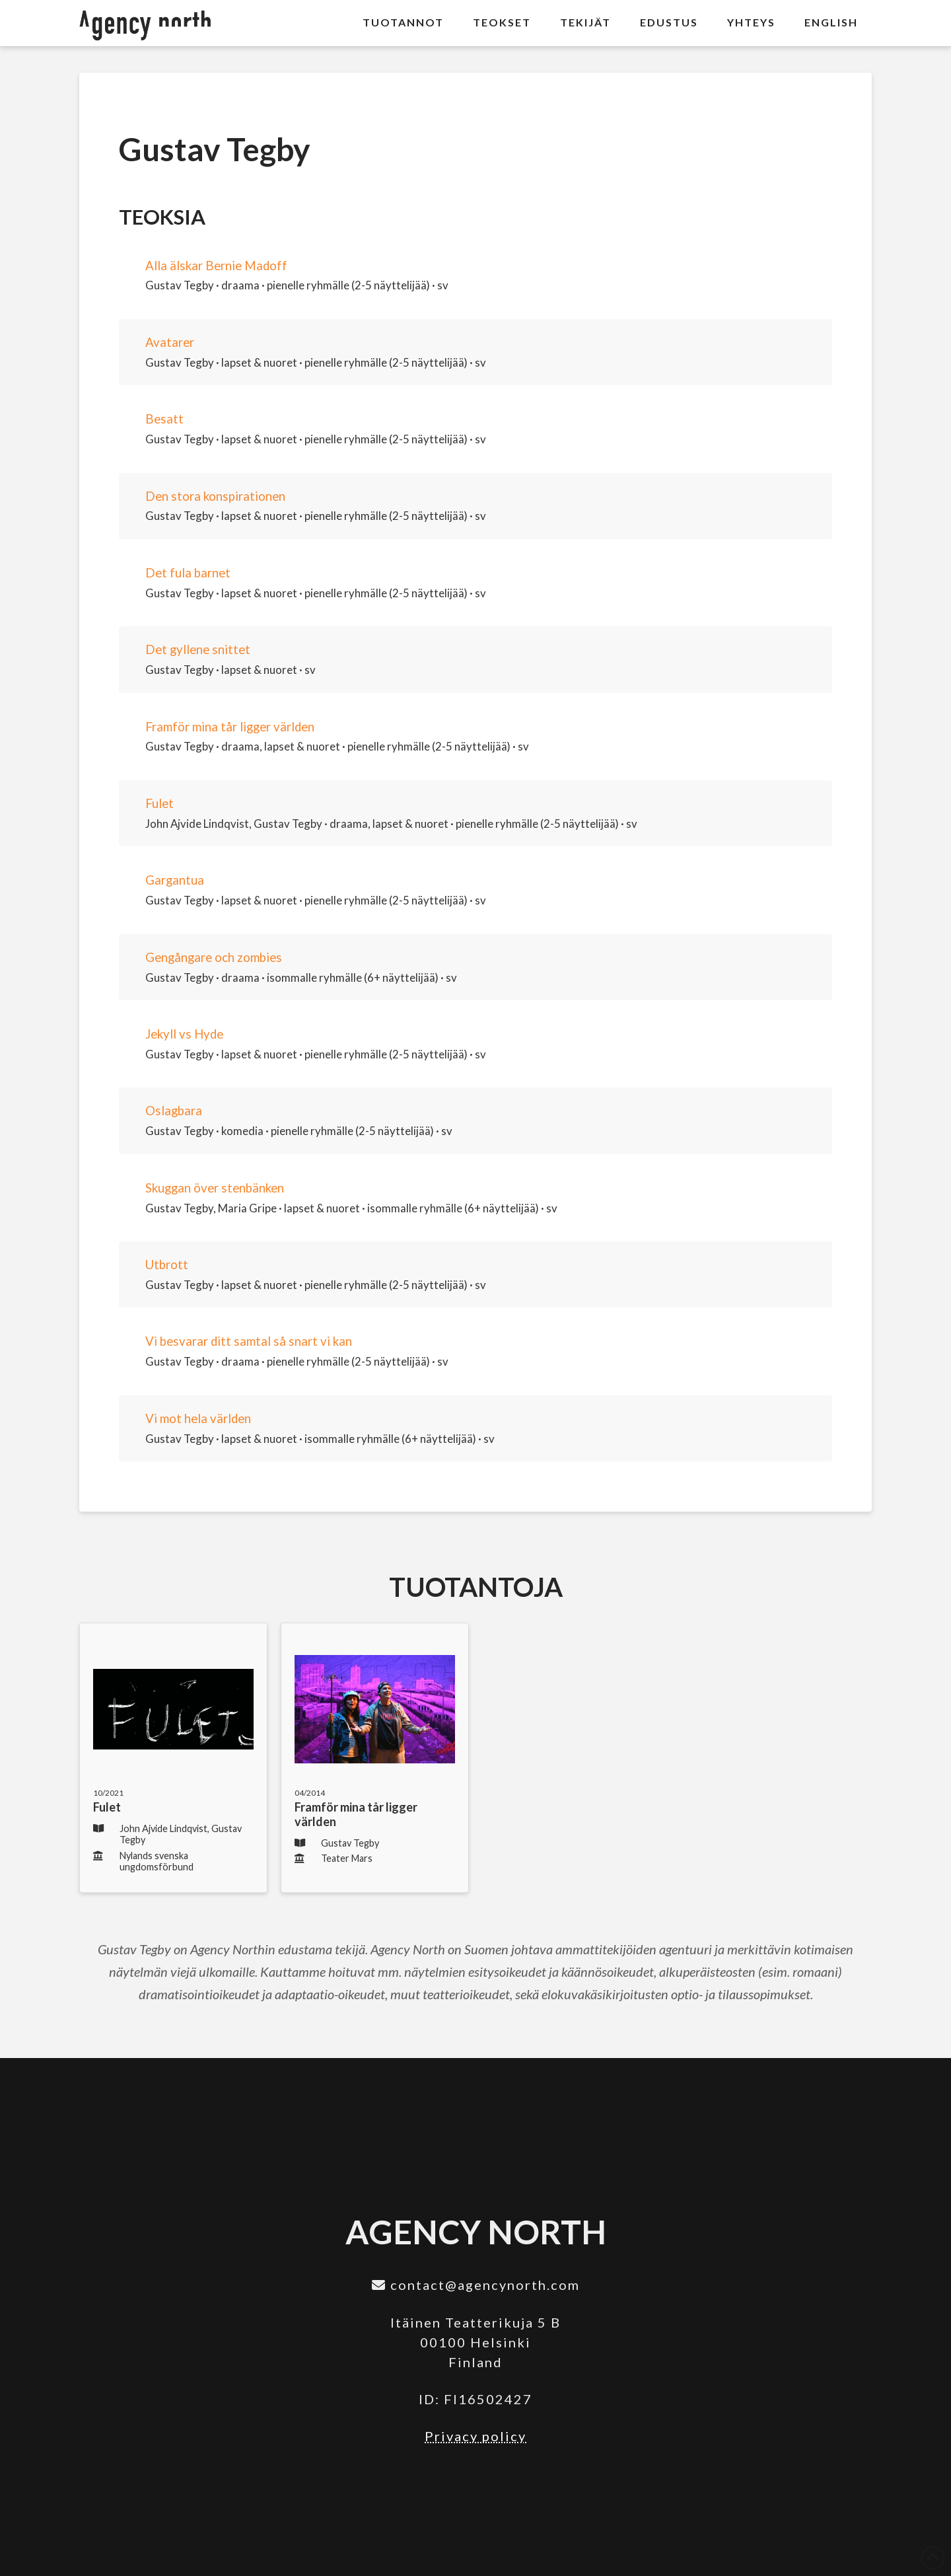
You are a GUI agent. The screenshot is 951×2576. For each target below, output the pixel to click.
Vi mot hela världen (198, 1418)
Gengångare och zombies (213, 957)
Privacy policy (475, 2436)
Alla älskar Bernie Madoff (216, 265)
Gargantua (174, 880)
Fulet (159, 803)
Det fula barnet (187, 573)
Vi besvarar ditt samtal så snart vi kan (248, 1341)
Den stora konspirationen (215, 496)
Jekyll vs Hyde (184, 1034)
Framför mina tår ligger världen (229, 726)
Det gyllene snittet (197, 649)
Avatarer (169, 342)
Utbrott (166, 1264)
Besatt (164, 419)
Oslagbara (173, 1110)
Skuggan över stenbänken (214, 1188)
